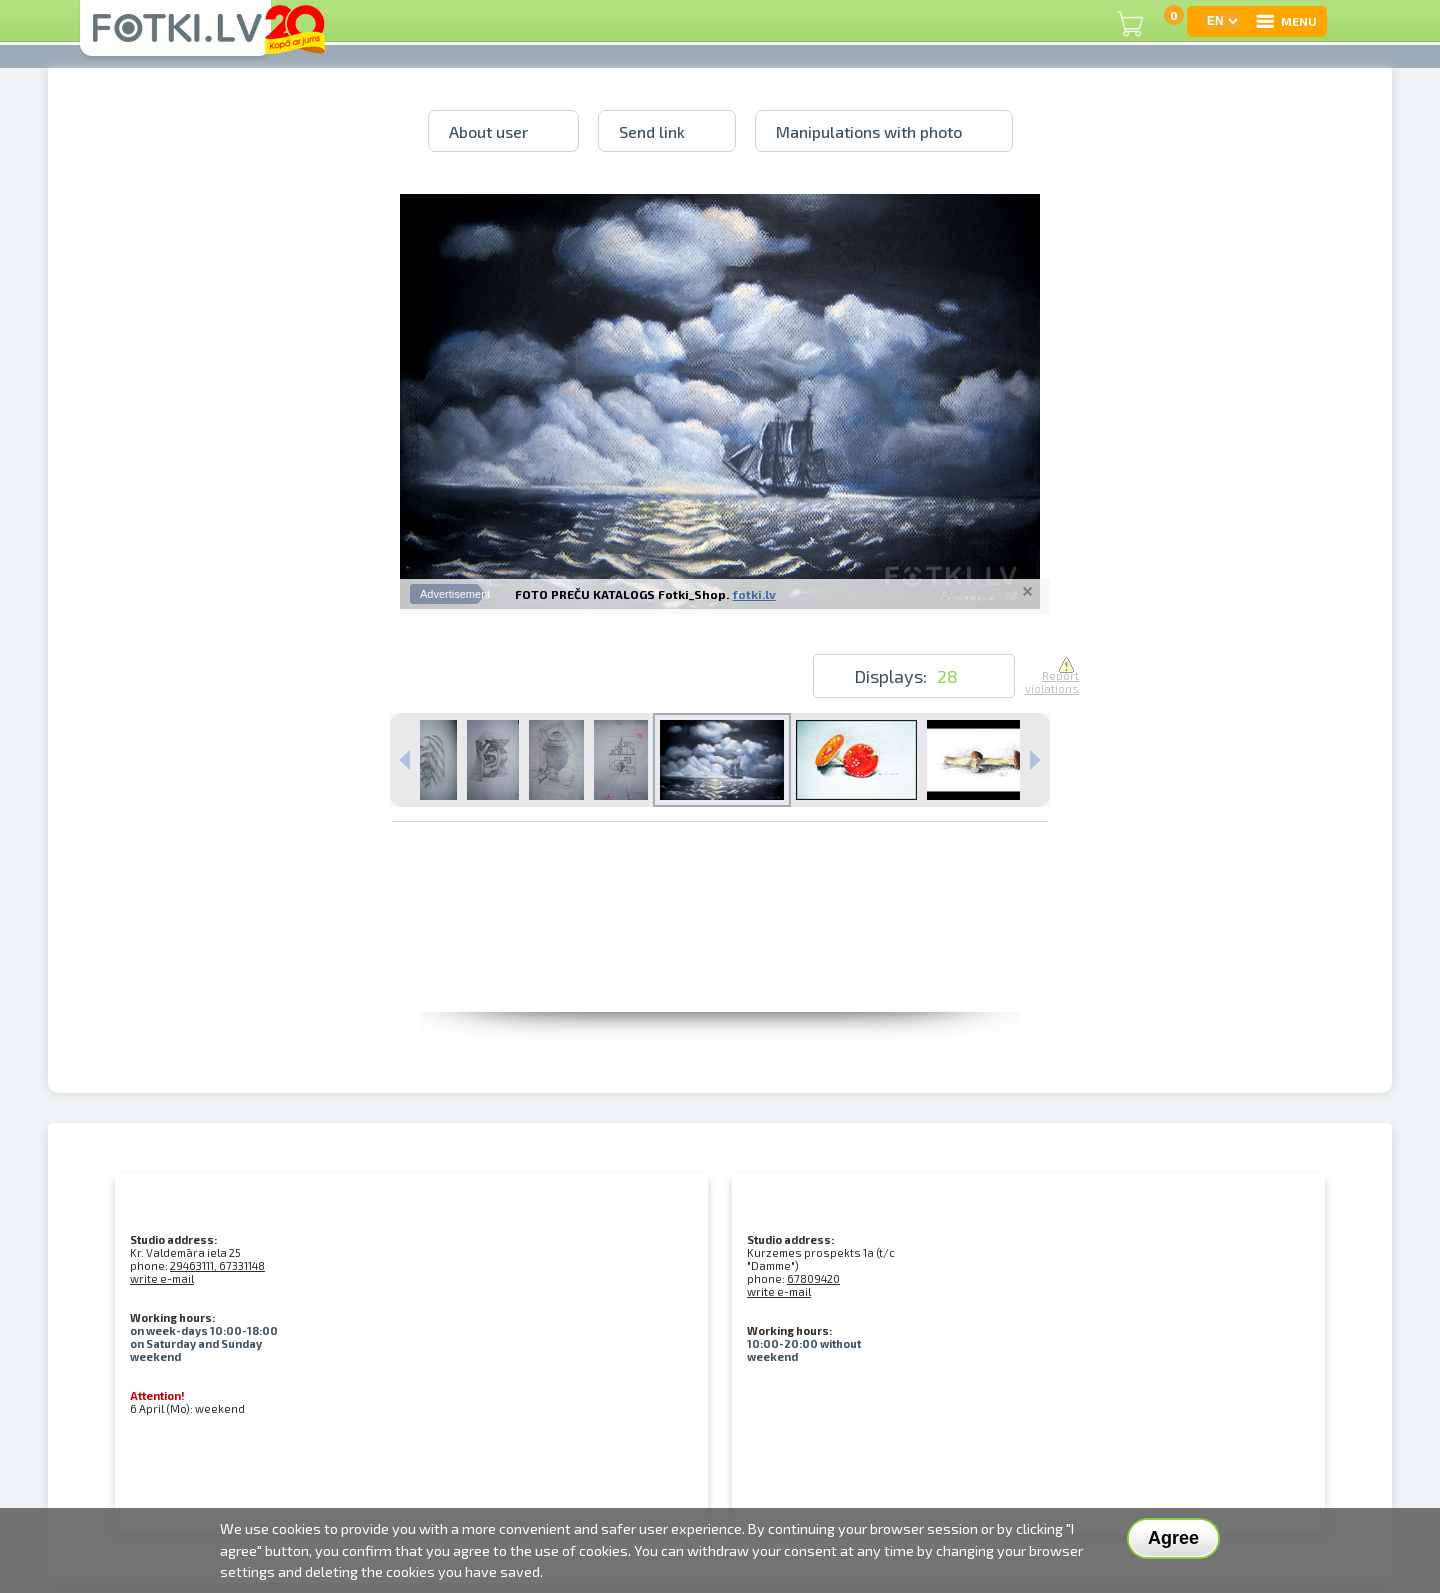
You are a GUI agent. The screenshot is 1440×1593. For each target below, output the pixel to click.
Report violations (1052, 676)
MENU (1285, 21)
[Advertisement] (720, 967)
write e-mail (162, 1278)
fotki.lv (754, 594)
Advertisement (455, 594)
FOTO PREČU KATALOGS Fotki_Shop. (622, 594)
